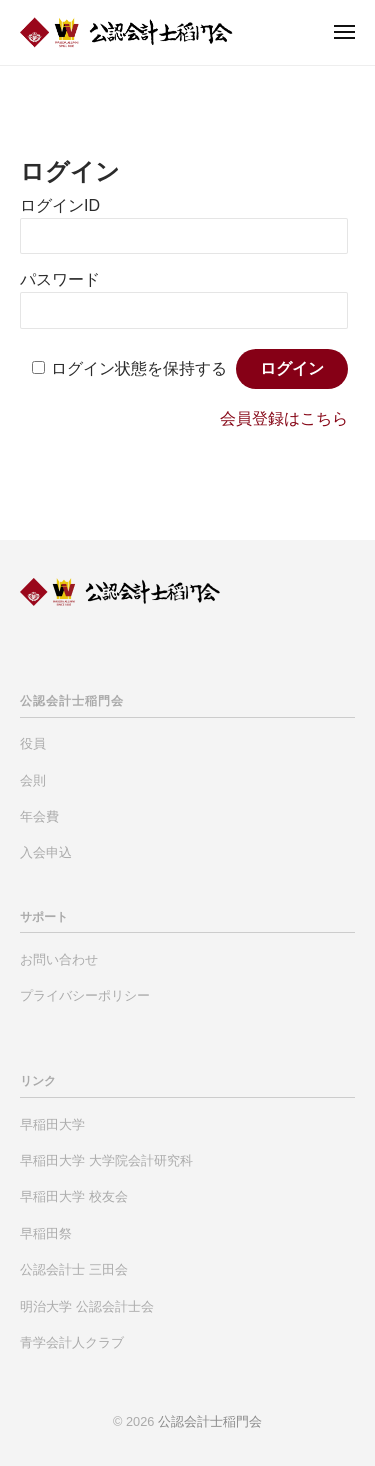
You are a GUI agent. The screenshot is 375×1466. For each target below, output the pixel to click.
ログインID (60, 205)
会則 (33, 780)
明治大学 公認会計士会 (87, 1306)
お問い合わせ (59, 959)
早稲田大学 (52, 1124)
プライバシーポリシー (85, 995)
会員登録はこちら (284, 418)
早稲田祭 (46, 1233)
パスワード (60, 279)
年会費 (39, 816)
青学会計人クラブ (72, 1342)
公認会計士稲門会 (210, 1421)
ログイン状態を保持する (139, 368)
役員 (33, 743)
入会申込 (46, 852)
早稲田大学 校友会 (74, 1196)
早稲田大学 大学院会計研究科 (106, 1160)
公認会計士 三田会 (74, 1269)
